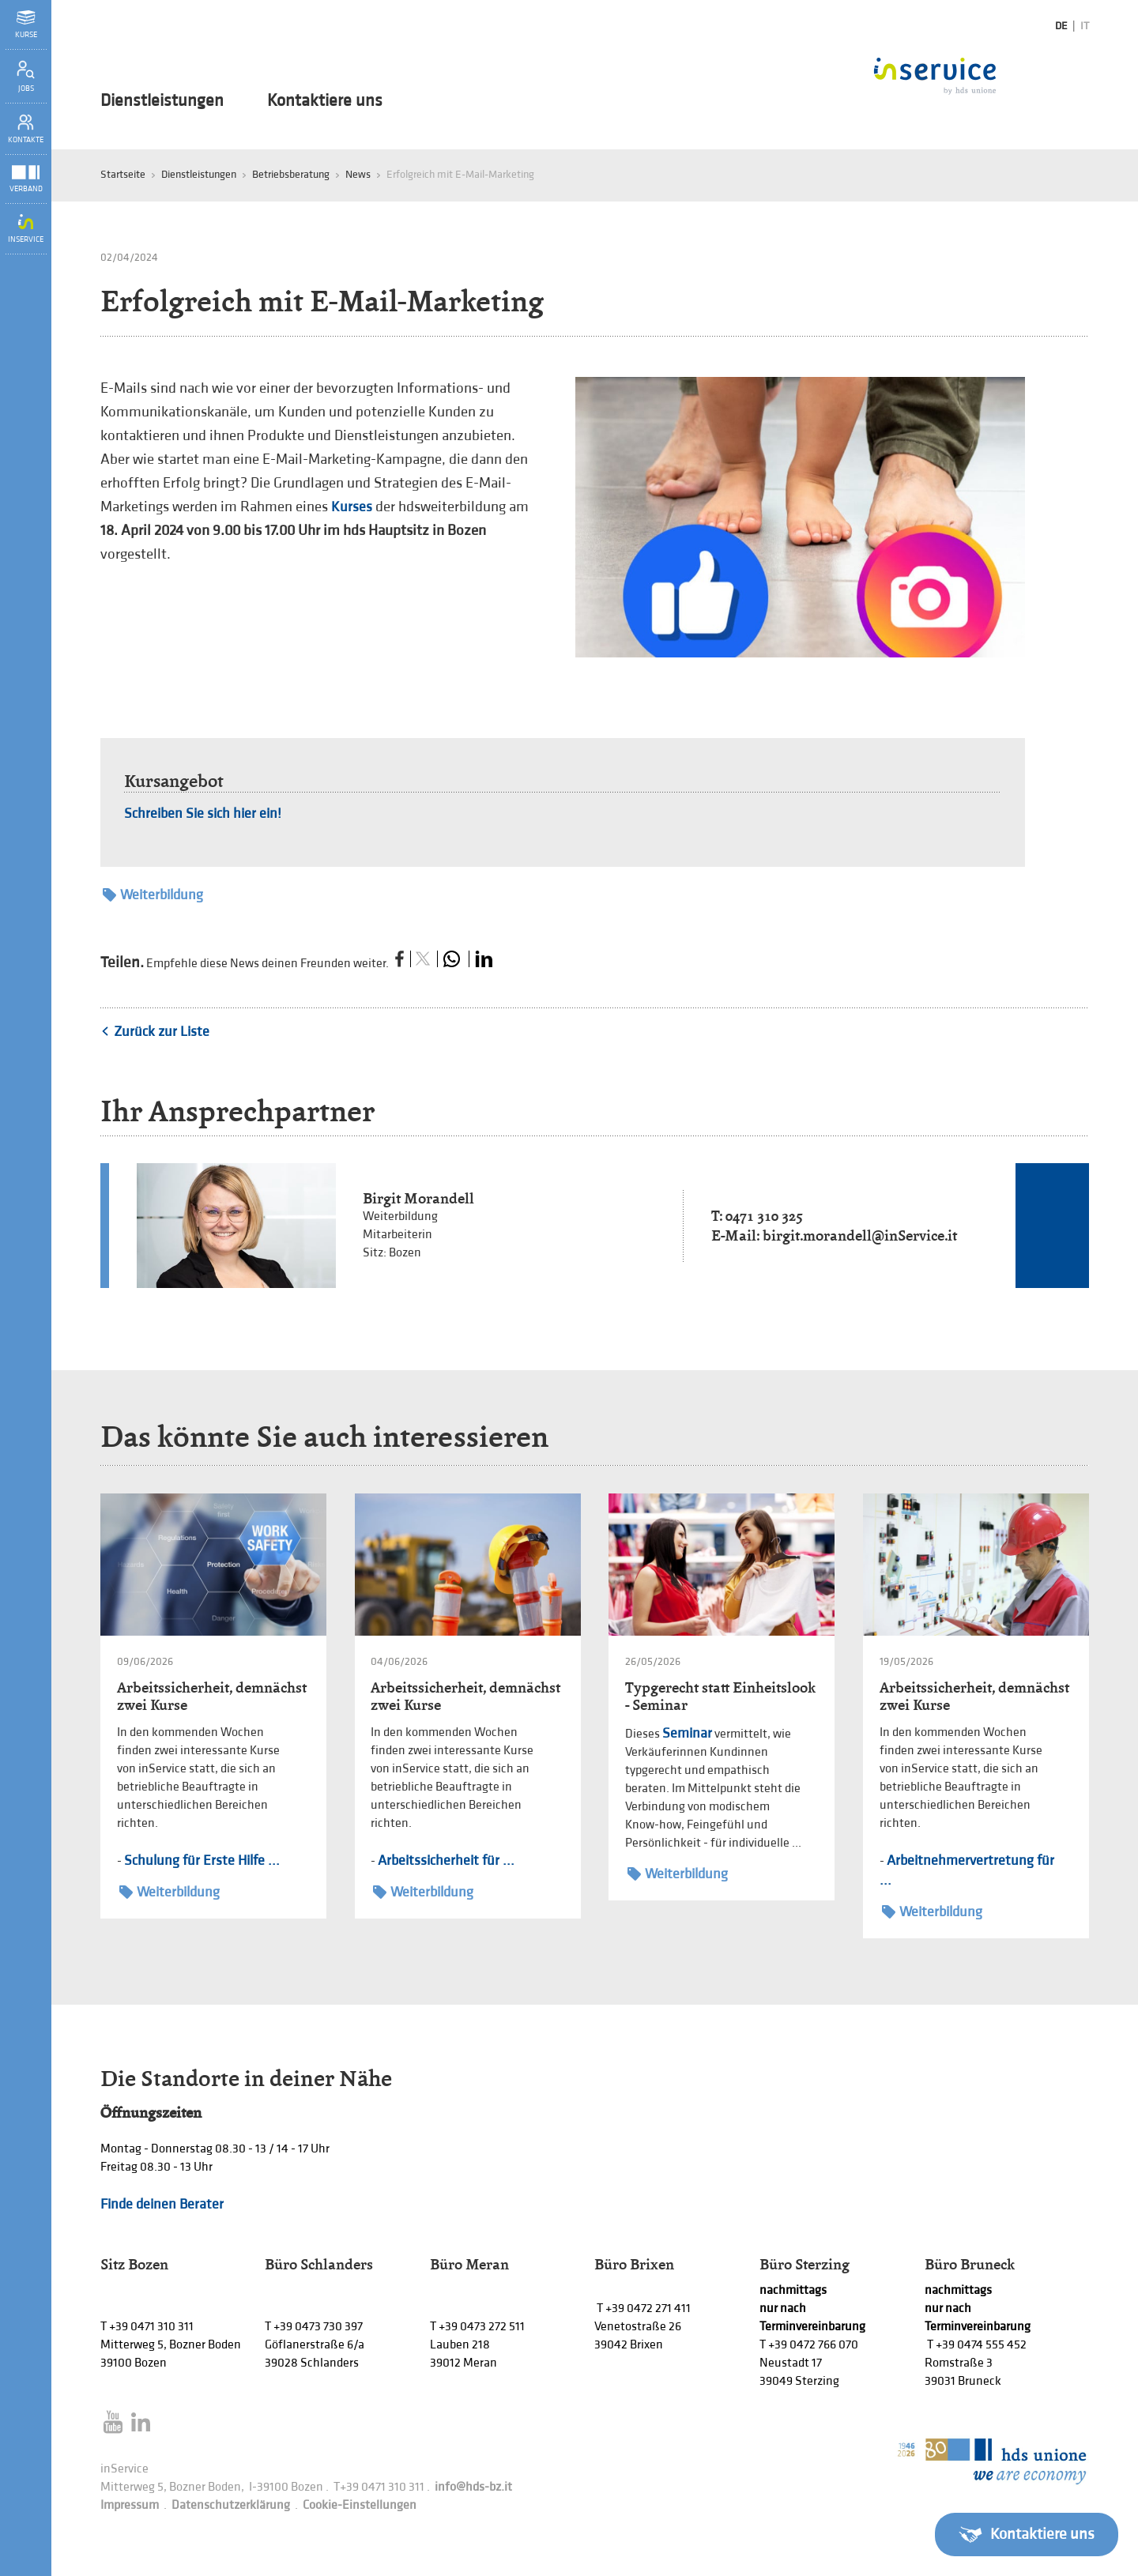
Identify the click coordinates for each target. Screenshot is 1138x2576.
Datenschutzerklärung (230, 2505)
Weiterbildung (153, 895)
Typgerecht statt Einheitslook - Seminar (720, 1696)
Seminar (687, 1733)
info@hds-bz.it (473, 2487)
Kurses (351, 507)
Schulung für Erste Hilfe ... (202, 1860)
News (358, 174)
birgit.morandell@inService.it (860, 1235)
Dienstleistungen (162, 101)
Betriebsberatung (291, 174)
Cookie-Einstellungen (359, 2505)
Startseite (122, 174)
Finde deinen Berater (162, 2204)
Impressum (129, 2505)
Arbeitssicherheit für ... (446, 1860)
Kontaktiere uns (324, 101)
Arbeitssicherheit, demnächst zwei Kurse (212, 1696)
